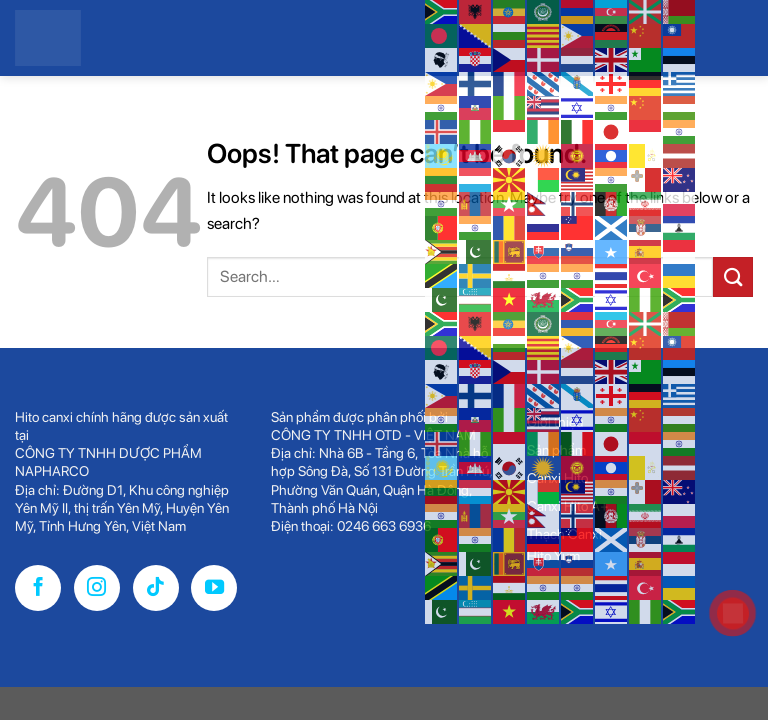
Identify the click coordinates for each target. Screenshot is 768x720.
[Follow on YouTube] (214, 588)
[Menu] (737, 312)
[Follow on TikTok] (156, 588)
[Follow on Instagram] (97, 588)
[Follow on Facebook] (38, 588)
